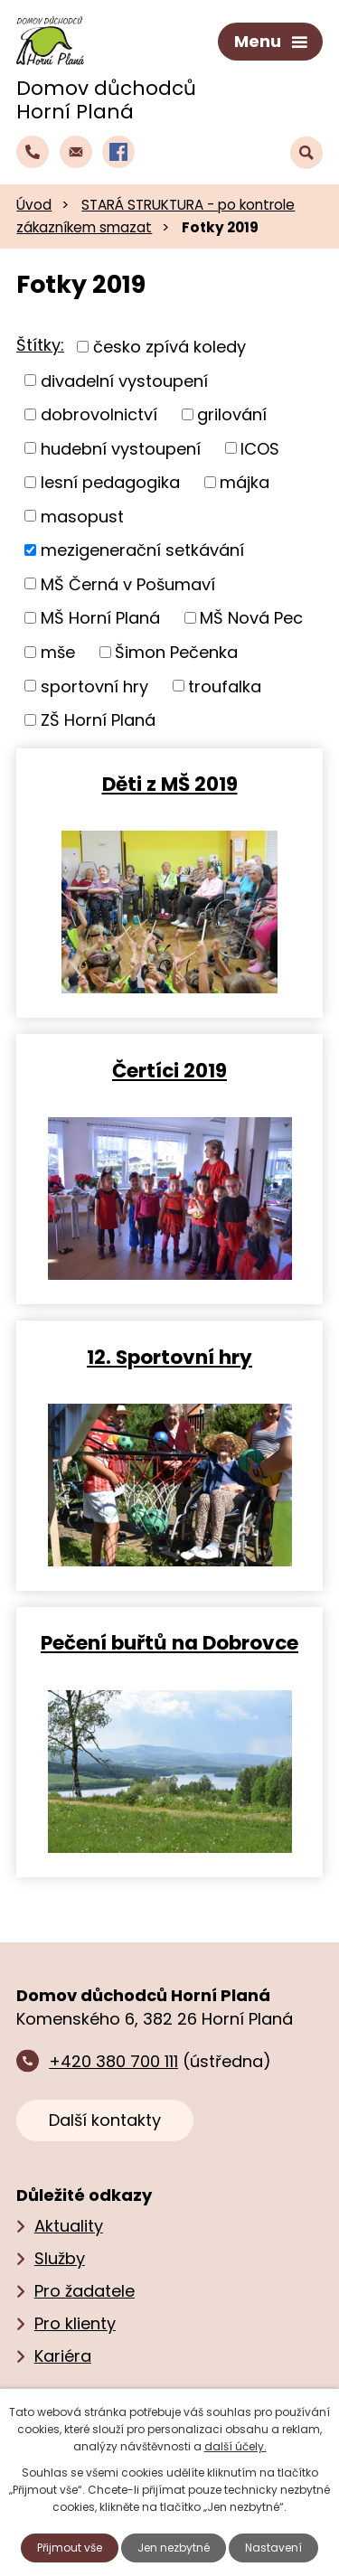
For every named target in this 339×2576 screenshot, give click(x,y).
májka (244, 482)
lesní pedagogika (110, 482)
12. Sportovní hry (169, 1356)
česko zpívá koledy (169, 346)
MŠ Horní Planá (100, 617)
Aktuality (68, 2225)
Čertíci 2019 (169, 1070)
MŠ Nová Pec (251, 617)
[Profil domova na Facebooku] (118, 152)
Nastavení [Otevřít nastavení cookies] (273, 2547)
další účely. (235, 2446)
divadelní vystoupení (124, 380)
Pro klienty (75, 2323)
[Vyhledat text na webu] (306, 152)
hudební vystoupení (121, 448)
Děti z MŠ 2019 (170, 783)
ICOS (259, 448)
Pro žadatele (84, 2291)
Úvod (34, 204)
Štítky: (40, 345)
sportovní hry (94, 685)
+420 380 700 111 (113, 2061)
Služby (59, 2258)
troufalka (224, 685)
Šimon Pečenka (176, 652)
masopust (82, 515)
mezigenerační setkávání (142, 550)
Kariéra (62, 2356)
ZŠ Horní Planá (98, 720)
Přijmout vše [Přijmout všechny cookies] (69, 2547)
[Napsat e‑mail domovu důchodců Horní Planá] (76, 152)
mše (58, 652)
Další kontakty (105, 2120)
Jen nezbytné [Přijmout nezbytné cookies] (173, 2547)
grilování (232, 414)
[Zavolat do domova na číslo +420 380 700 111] (32, 152)
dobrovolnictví (99, 414)
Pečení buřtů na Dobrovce (169, 1642)
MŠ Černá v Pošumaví (128, 583)
